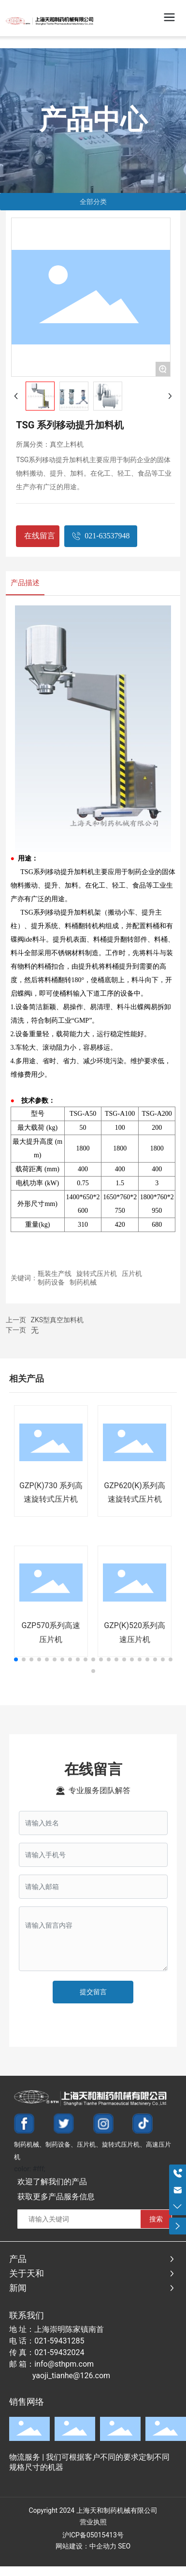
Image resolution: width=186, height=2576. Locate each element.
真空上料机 (67, 444)
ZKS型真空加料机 (57, 1320)
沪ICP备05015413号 (93, 2535)
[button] (16, 1659)
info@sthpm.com (64, 2364)
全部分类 (93, 202)
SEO (124, 2546)
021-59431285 (59, 2340)
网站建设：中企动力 (86, 2546)
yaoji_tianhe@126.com (71, 2375)
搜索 (156, 2219)
